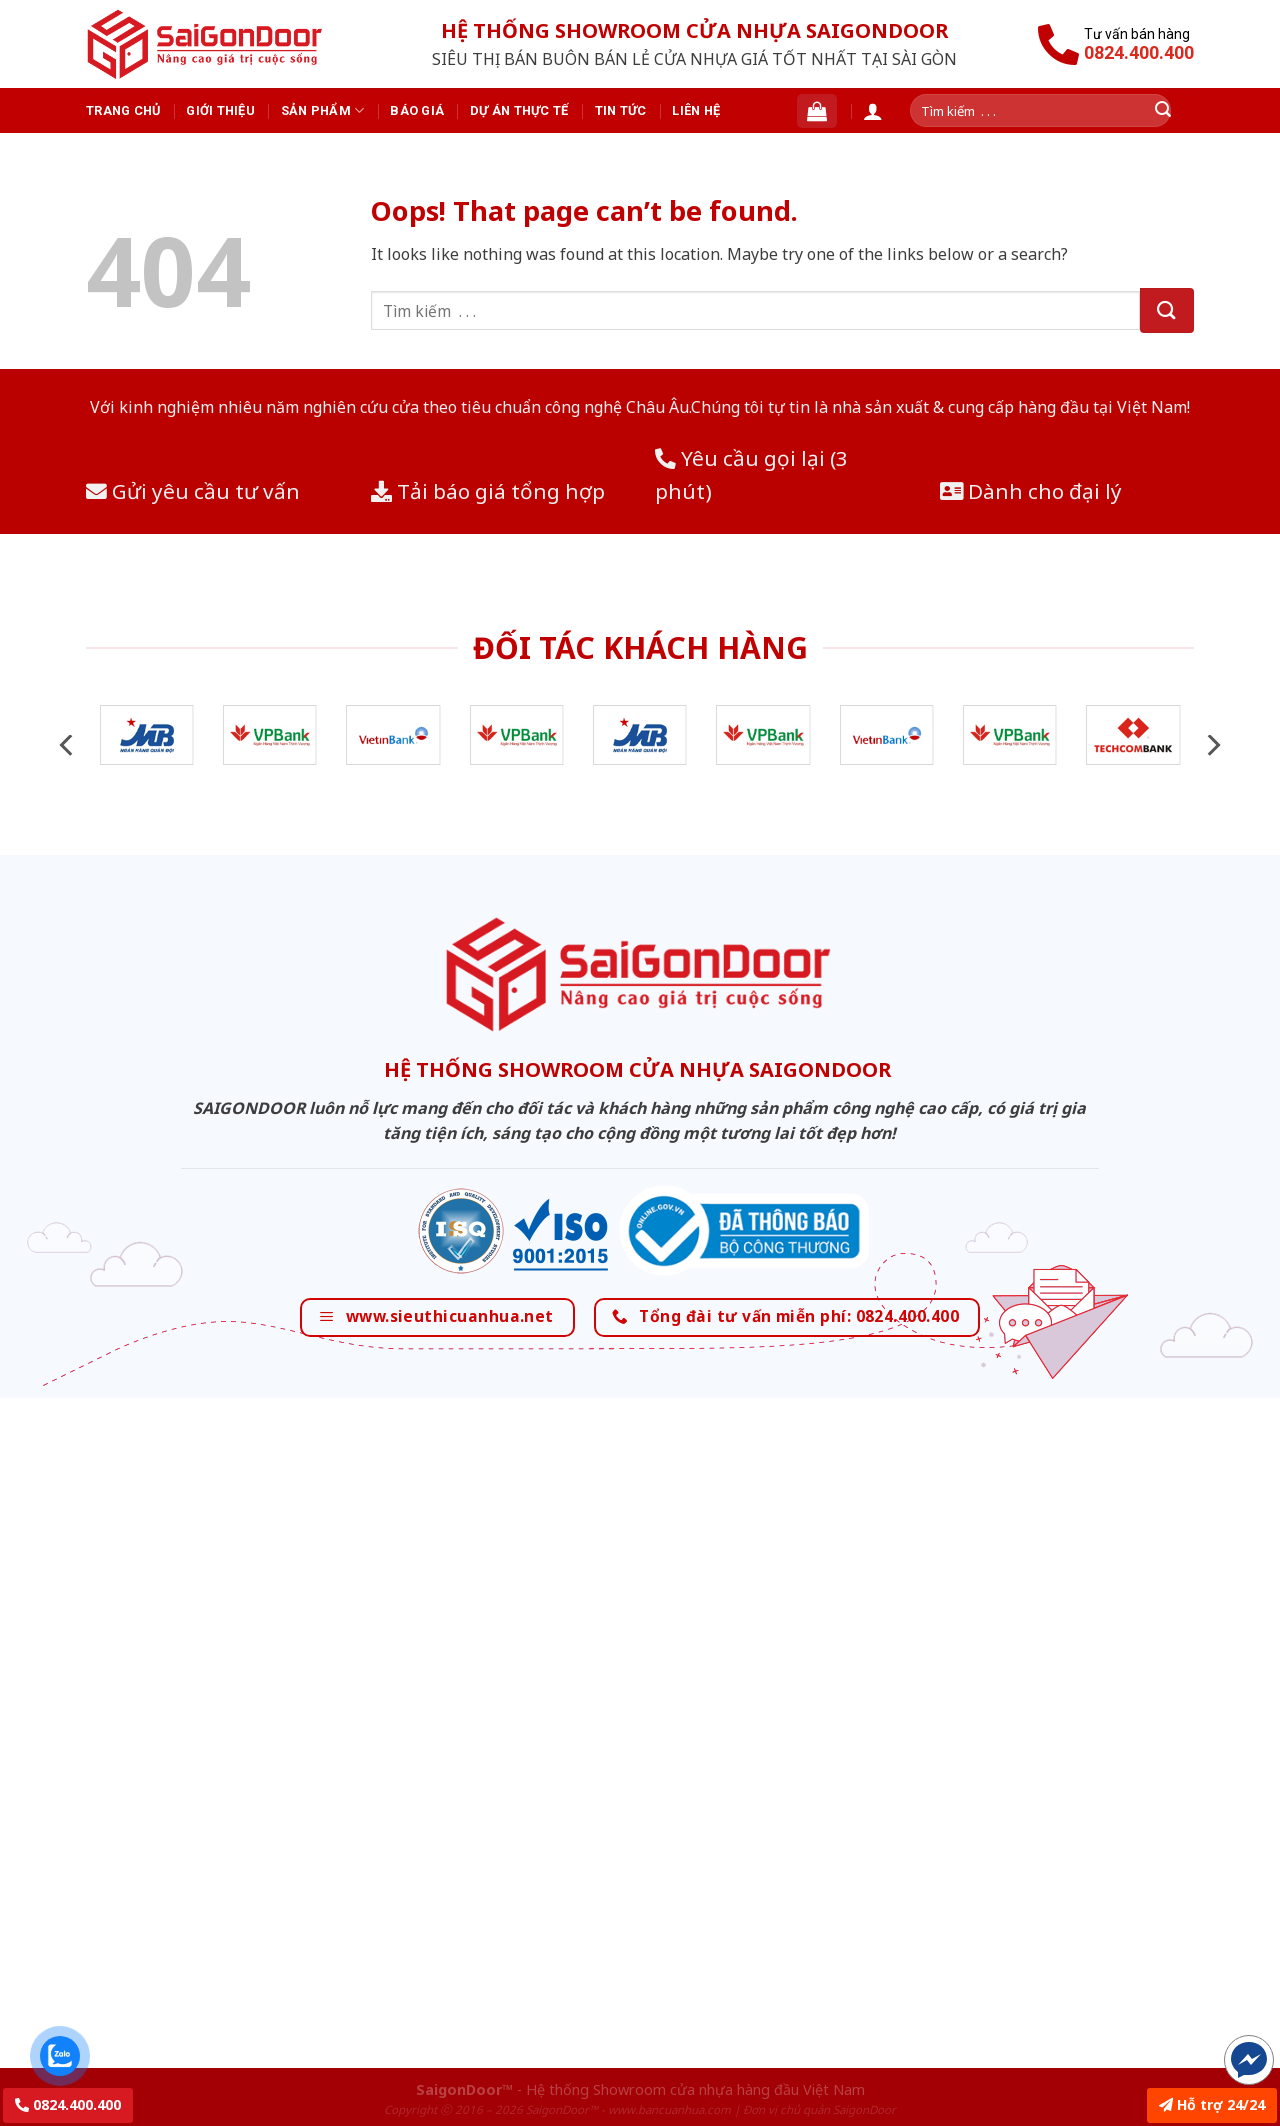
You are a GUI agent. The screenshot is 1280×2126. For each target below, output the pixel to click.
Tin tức (621, 110)
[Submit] (1167, 310)
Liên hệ (696, 110)
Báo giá (417, 110)
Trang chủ (123, 110)
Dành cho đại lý (1031, 491)
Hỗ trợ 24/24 (1212, 2104)
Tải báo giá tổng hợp (488, 491)
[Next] (1212, 745)
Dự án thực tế (519, 110)
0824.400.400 (68, 2104)
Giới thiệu (220, 110)
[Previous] (68, 745)
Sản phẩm (323, 110)
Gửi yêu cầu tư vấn (193, 491)
